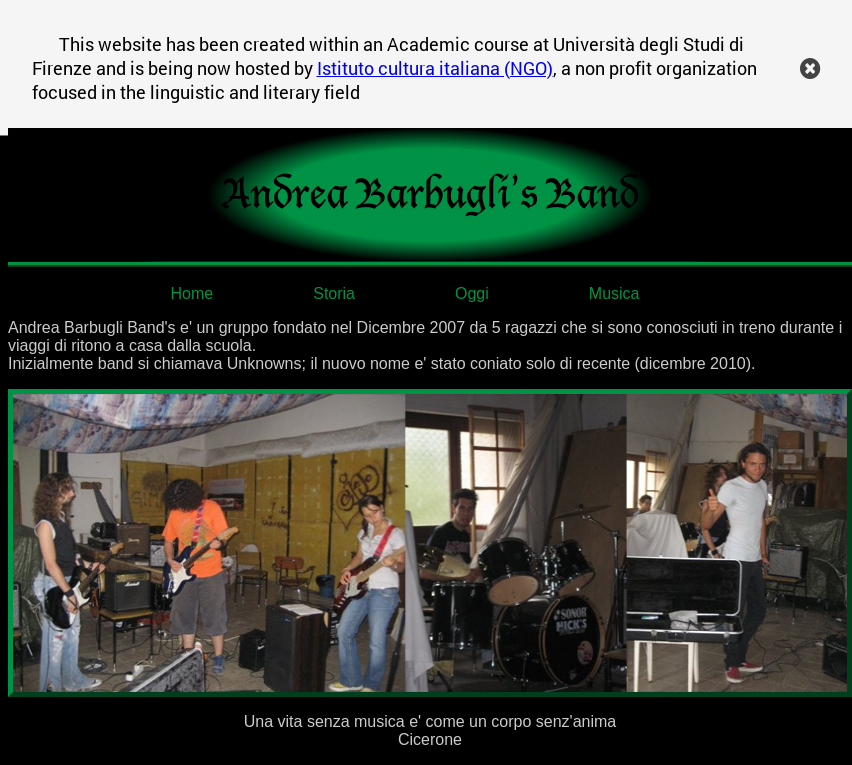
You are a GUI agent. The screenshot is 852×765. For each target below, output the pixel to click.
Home (192, 293)
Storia (334, 293)
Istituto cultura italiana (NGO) (435, 68)
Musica (614, 293)
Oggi (472, 293)
